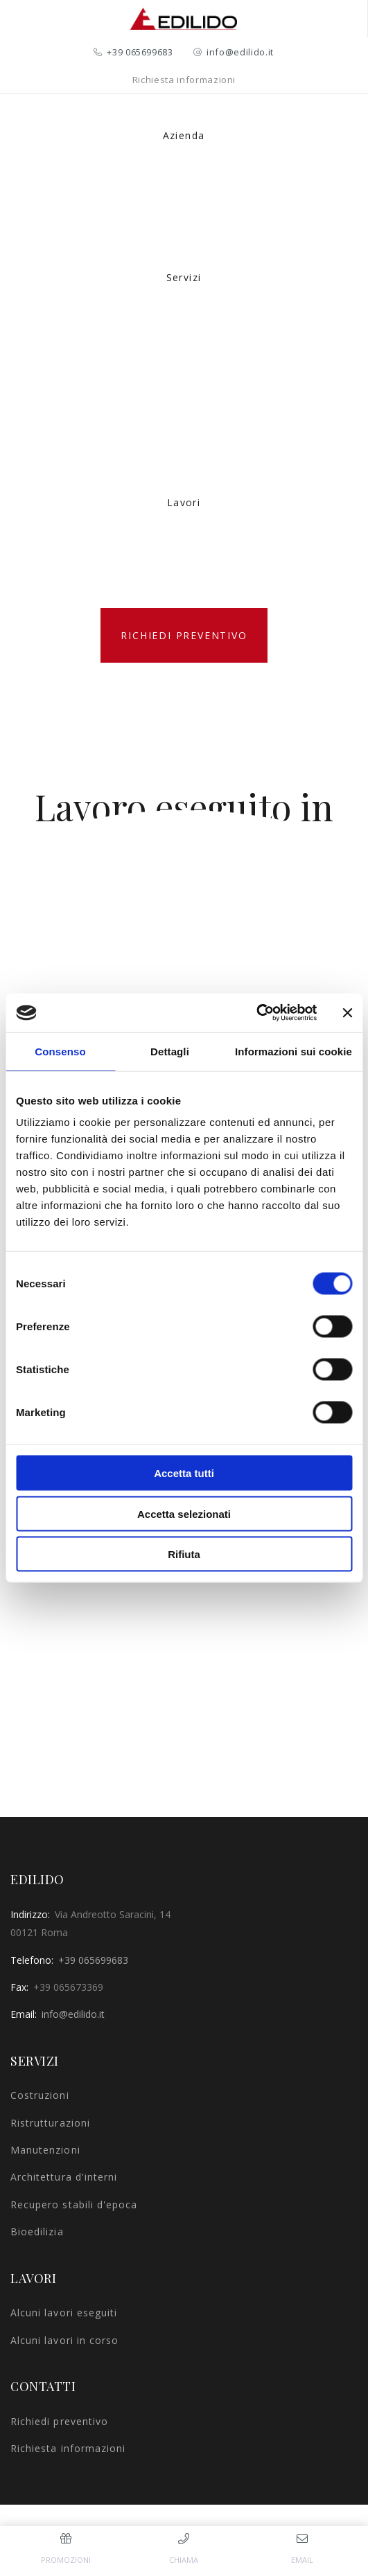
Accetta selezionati (184, 1513)
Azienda (184, 135)
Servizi (184, 277)
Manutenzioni (45, 2149)
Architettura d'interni (63, 2176)
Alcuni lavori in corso (64, 2340)
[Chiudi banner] (347, 1012)
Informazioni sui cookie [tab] (293, 1051)
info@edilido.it (240, 52)
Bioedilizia (37, 2231)
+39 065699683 (140, 52)
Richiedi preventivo (184, 635)
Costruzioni (39, 2095)
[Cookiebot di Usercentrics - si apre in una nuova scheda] (256, 1013)
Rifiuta (184, 1554)
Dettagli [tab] (169, 1051)
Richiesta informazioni (184, 79)
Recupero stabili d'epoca (73, 2204)
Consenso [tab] (60, 1051)
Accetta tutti (184, 1473)
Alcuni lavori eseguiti (63, 2312)
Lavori (183, 502)
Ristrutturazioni (50, 2122)
